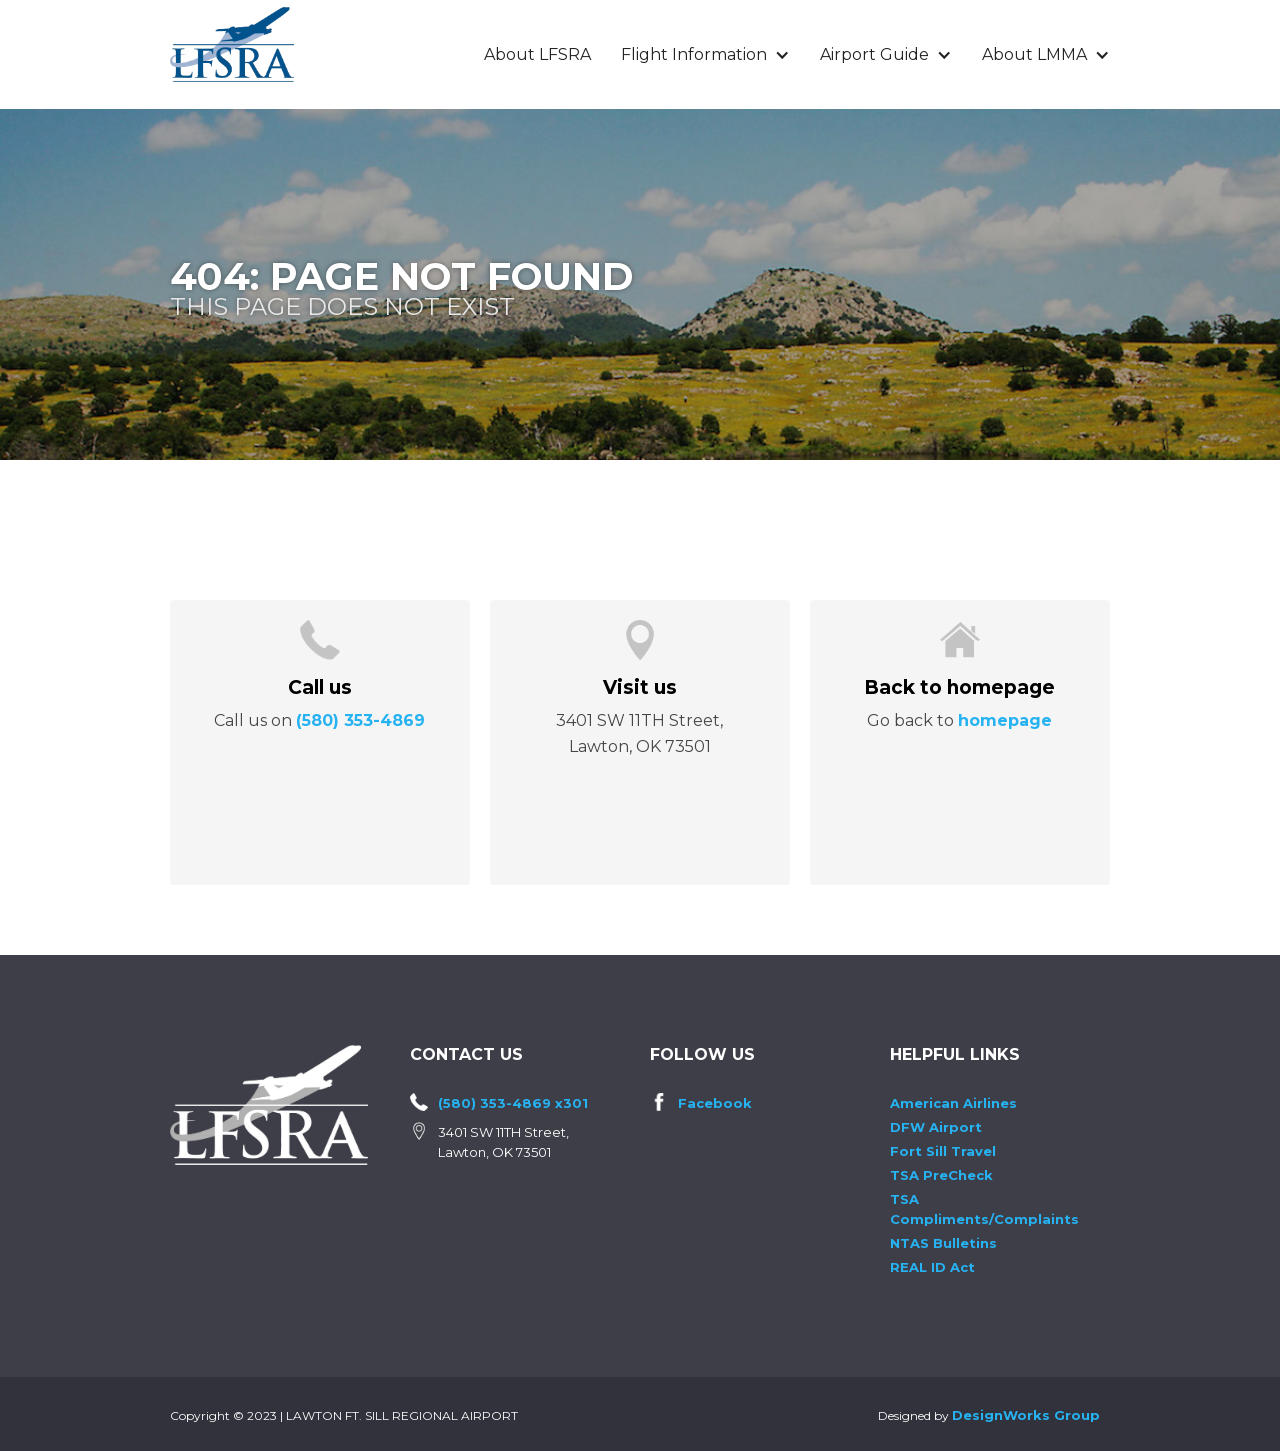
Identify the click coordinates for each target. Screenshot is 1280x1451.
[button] (705, 55)
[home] (232, 44)
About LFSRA (537, 54)
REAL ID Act (932, 1267)
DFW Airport (936, 1127)
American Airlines (953, 1103)
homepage (1005, 720)
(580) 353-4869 (360, 720)
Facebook (715, 1103)
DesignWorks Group (1026, 1415)
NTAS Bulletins (943, 1243)
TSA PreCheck (941, 1175)
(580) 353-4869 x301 (513, 1103)
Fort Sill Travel (943, 1151)
